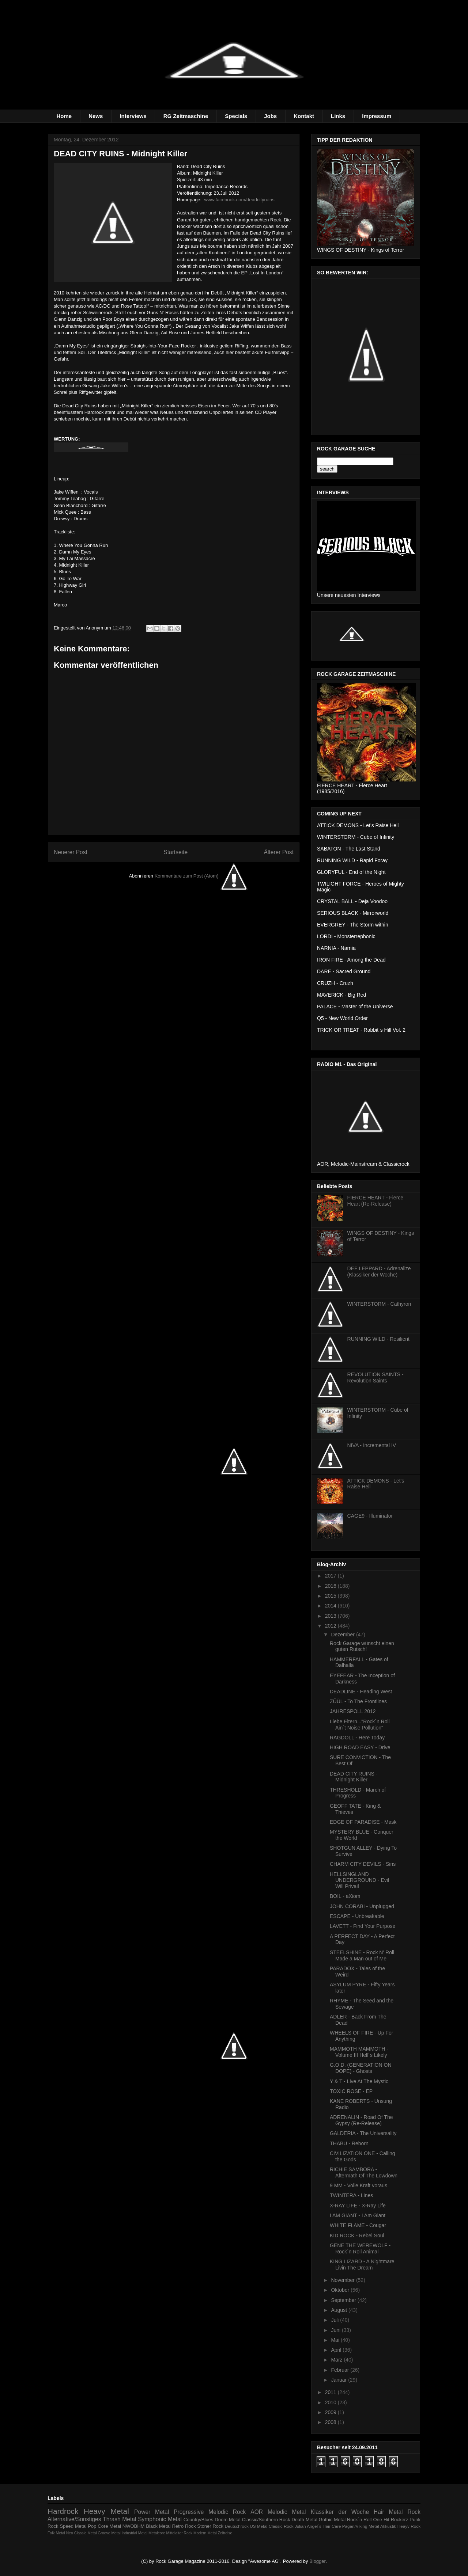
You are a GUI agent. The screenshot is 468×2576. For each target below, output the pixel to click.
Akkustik (388, 2526)
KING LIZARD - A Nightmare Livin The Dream (362, 2265)
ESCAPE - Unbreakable (357, 1916)
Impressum (376, 116)
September (344, 2300)
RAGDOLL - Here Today (357, 1737)
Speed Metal (73, 2526)
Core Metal (109, 2526)
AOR (256, 2512)
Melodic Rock (227, 2512)
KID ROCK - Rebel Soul (357, 2235)
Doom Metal (227, 2519)
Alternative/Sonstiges (74, 2519)
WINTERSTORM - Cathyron (379, 1304)
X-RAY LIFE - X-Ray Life (358, 2205)
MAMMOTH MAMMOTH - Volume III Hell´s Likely (359, 2052)
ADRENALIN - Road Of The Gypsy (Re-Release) (361, 2120)
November (343, 2280)
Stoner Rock (210, 2526)
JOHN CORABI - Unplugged (362, 1906)
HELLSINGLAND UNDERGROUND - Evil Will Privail (359, 1880)
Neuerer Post (70, 852)
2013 (331, 1616)
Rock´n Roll (359, 2519)
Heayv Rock (408, 2526)
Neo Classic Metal (81, 2533)
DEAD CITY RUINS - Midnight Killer (353, 1777)
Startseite (175, 852)
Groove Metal (109, 2533)
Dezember (343, 1634)
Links (338, 116)
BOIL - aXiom (345, 1896)
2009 (331, 2412)
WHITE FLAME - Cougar (358, 2225)
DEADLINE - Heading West (361, 1691)
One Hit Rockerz (390, 2519)
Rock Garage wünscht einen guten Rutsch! (362, 1646)
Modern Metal (205, 2533)
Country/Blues (199, 2519)
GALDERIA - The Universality (363, 2133)
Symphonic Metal (160, 2519)
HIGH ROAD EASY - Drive (360, 1747)
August (339, 2310)
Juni (336, 2330)
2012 (331, 1626)
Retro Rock (184, 2526)
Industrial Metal (134, 2533)
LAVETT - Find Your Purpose (362, 1926)
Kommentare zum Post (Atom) (187, 876)
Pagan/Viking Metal (360, 2526)
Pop (92, 2526)
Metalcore (156, 2533)
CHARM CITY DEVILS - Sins (363, 1864)
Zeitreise (225, 2533)
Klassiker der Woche (339, 2512)
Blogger (317, 2561)
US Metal (258, 2526)
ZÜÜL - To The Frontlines (358, 1701)
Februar (340, 2370)
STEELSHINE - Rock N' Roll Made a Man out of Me (362, 1955)
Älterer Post (279, 852)
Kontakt (304, 116)
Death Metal (304, 2519)
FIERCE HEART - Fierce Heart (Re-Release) (375, 1201)
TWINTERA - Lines (351, 2195)
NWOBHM (133, 2526)
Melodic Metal (287, 2512)
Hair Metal (388, 2512)
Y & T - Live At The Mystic (359, 2081)
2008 (331, 2422)
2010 (331, 2402)
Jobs (270, 116)
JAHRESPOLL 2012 (353, 1711)
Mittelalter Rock (179, 2533)
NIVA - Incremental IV (371, 1445)
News (95, 116)
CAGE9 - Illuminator (370, 1516)
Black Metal (158, 2526)
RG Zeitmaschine (185, 116)
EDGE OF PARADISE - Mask (363, 1822)
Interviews (133, 116)
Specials (236, 116)
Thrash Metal (119, 2519)
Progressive (189, 2512)
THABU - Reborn (349, 2143)
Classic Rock (281, 2526)
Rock (413, 2512)
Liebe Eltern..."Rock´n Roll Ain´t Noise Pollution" (360, 1725)
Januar (339, 2380)
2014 (331, 1606)
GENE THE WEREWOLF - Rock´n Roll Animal (360, 2248)
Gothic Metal (332, 2519)
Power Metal (151, 2512)
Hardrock (63, 2511)
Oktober (341, 2290)
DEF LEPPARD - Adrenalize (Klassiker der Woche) (379, 1272)
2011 (331, 2392)
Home (64, 116)
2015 (331, 1596)
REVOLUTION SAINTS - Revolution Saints (375, 1377)
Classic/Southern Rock (266, 2519)
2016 (331, 1586)
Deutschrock (237, 2526)
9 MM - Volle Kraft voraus (358, 2185)
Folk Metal (56, 2533)
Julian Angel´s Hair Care (318, 2526)
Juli (335, 2320)
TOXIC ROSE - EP (351, 2091)
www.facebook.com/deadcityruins (239, 199)
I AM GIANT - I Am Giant (357, 2215)
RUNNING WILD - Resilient (378, 1339)
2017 (331, 1576)
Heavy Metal (106, 2511)
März (337, 2360)
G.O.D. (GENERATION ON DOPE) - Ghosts (361, 2068)
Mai (335, 2340)
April (337, 2350)
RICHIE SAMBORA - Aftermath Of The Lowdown (363, 2172)
